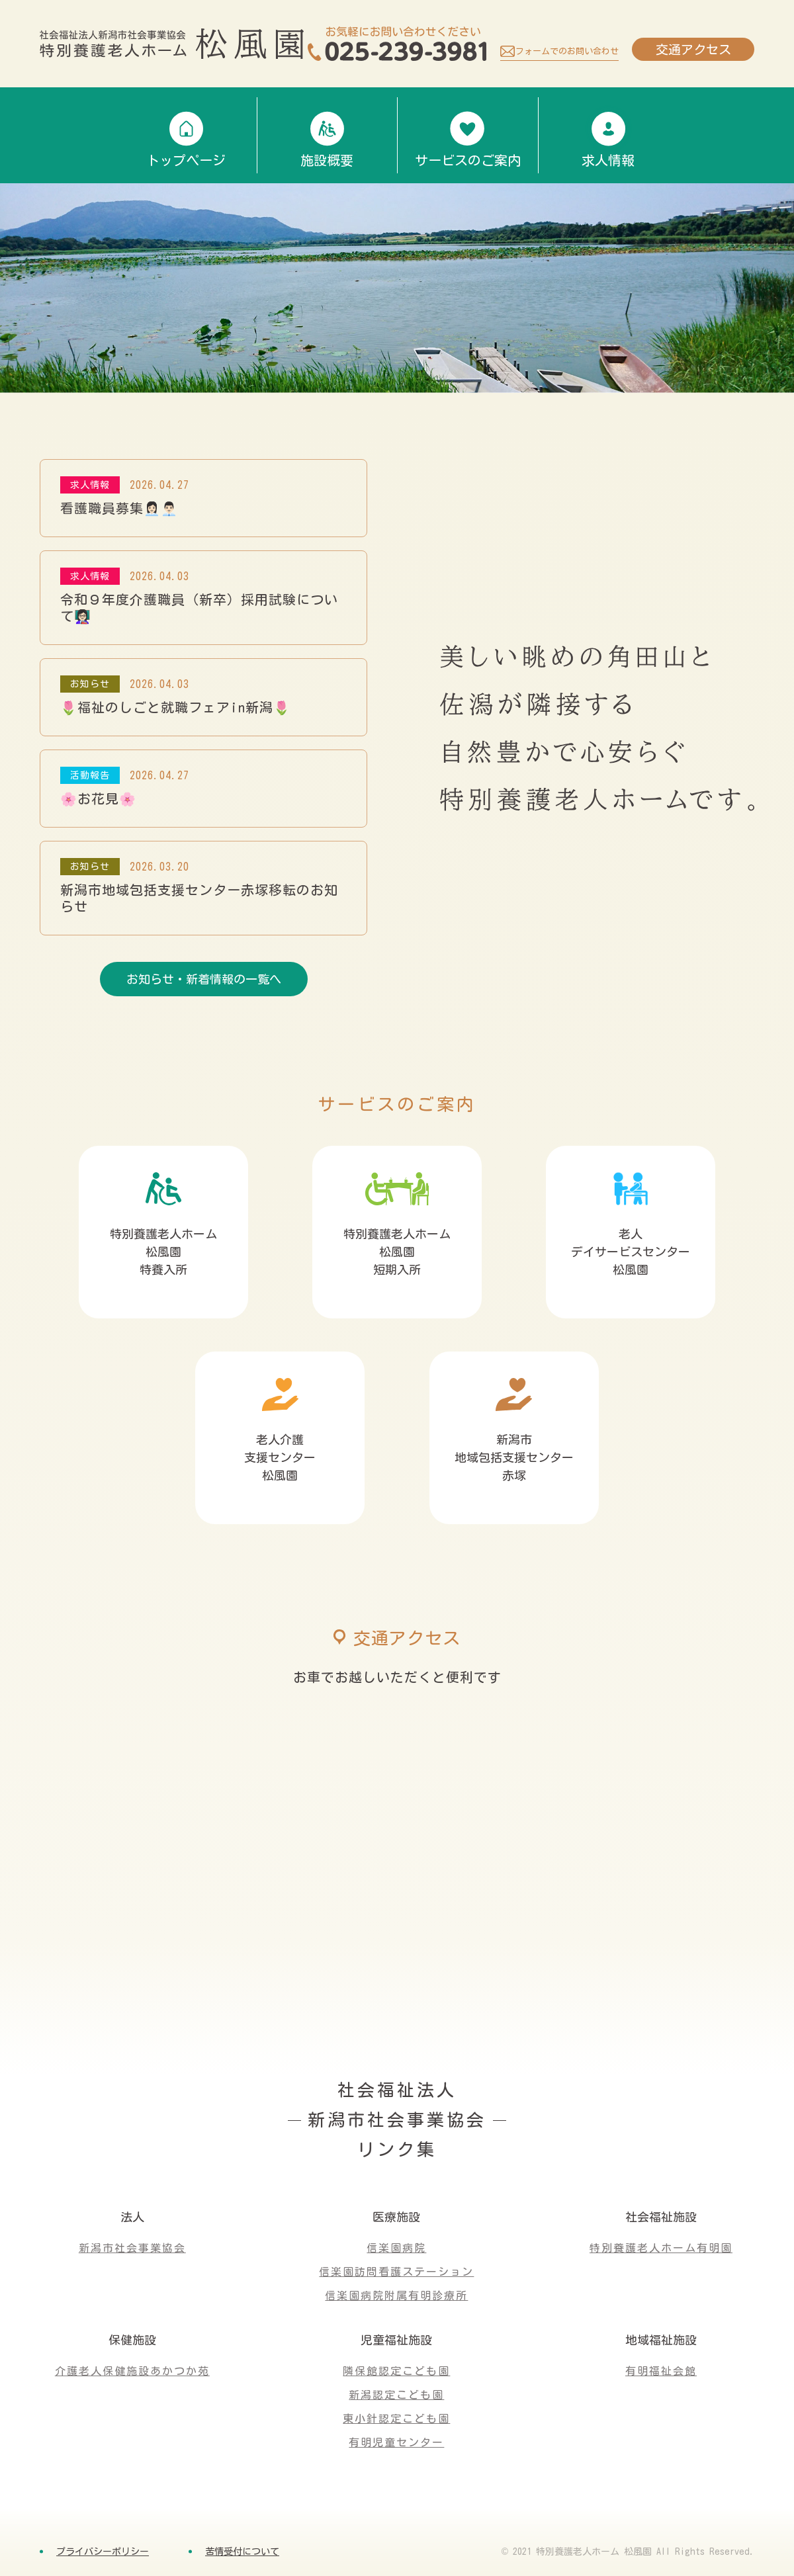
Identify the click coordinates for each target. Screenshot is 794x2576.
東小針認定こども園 (396, 2418)
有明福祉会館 (661, 2371)
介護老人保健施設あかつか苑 (132, 2371)
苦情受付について (242, 2551)
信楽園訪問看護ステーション (396, 2271)
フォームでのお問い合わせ (567, 51)
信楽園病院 (396, 2248)
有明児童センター (396, 2442)
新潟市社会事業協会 (132, 2248)
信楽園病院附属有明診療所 (396, 2295)
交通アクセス (693, 49)
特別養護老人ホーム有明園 (661, 2248)
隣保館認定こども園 (396, 2371)
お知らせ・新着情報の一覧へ (203, 979)
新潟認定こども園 (396, 2394)
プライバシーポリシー (102, 2551)
